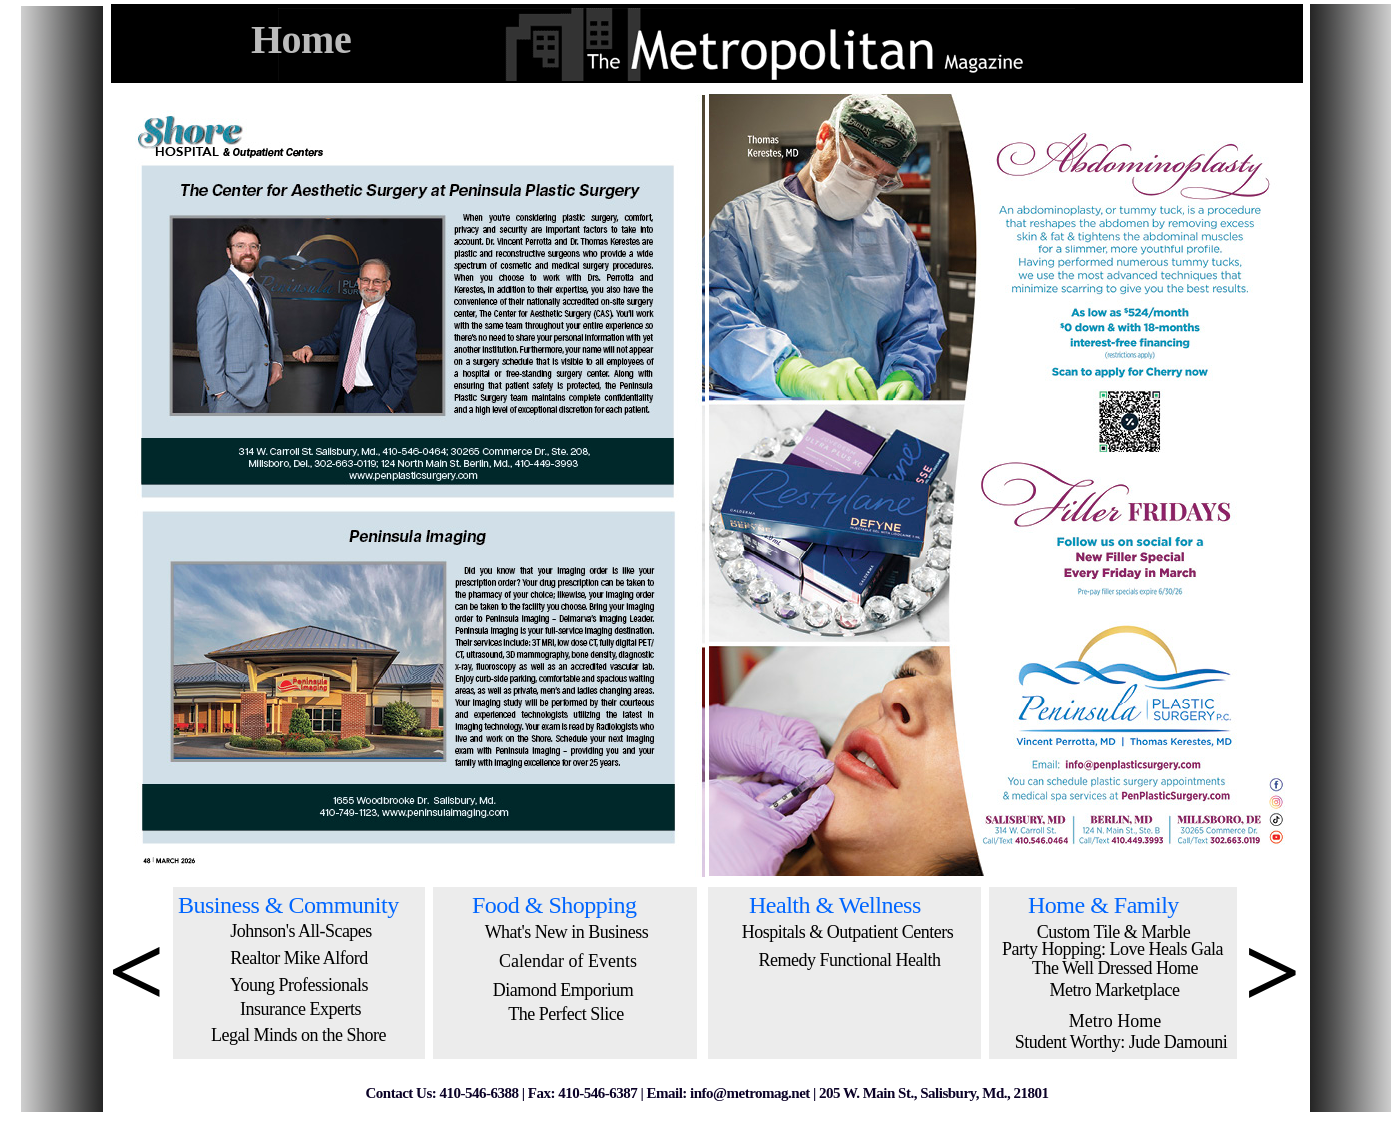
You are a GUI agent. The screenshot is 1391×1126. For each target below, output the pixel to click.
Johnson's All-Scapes (301, 931)
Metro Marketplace (1115, 990)
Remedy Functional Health (850, 960)
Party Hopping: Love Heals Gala (1112, 949)
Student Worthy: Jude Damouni (1121, 1042)
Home (301, 39)
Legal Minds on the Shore (298, 1035)
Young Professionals (299, 985)
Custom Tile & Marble (1114, 932)
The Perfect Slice (565, 1014)
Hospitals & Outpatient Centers (847, 932)
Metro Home (1115, 1021)
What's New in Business (567, 932)
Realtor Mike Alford (298, 958)
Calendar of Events (568, 961)
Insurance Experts (300, 1009)
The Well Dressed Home (1115, 968)
